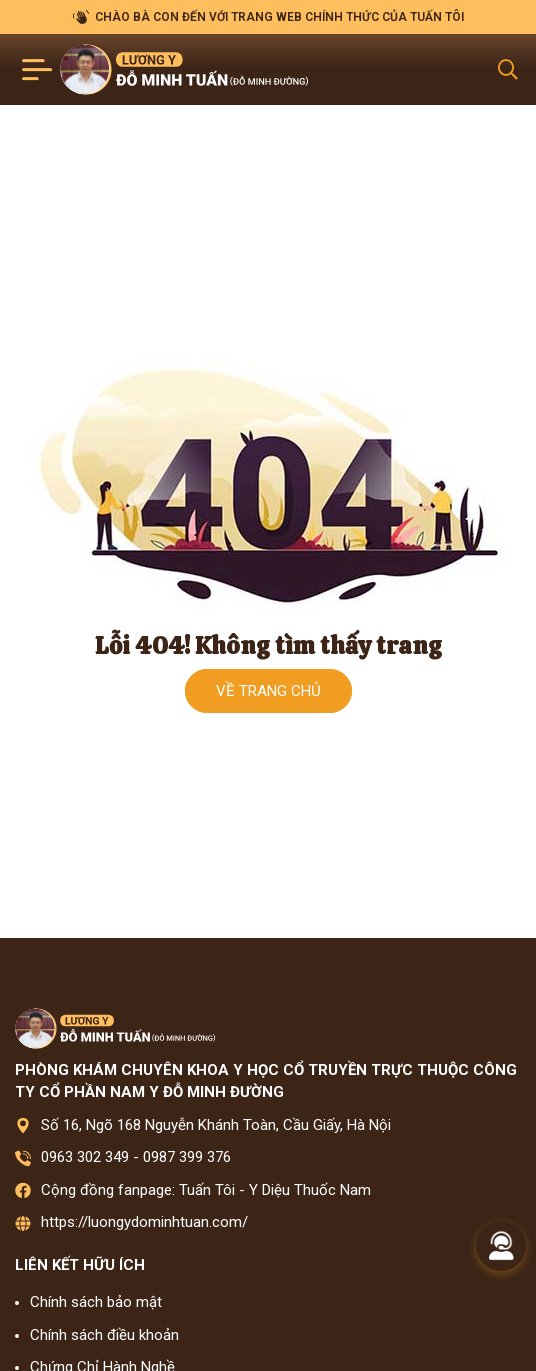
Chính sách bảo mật (96, 1302)
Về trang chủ (268, 691)
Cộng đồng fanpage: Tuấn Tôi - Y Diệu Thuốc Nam (206, 1190)
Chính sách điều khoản (104, 1335)
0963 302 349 (85, 1157)
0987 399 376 (187, 1157)
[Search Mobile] (508, 70)
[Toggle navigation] (37, 69)
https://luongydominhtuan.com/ (144, 1222)
